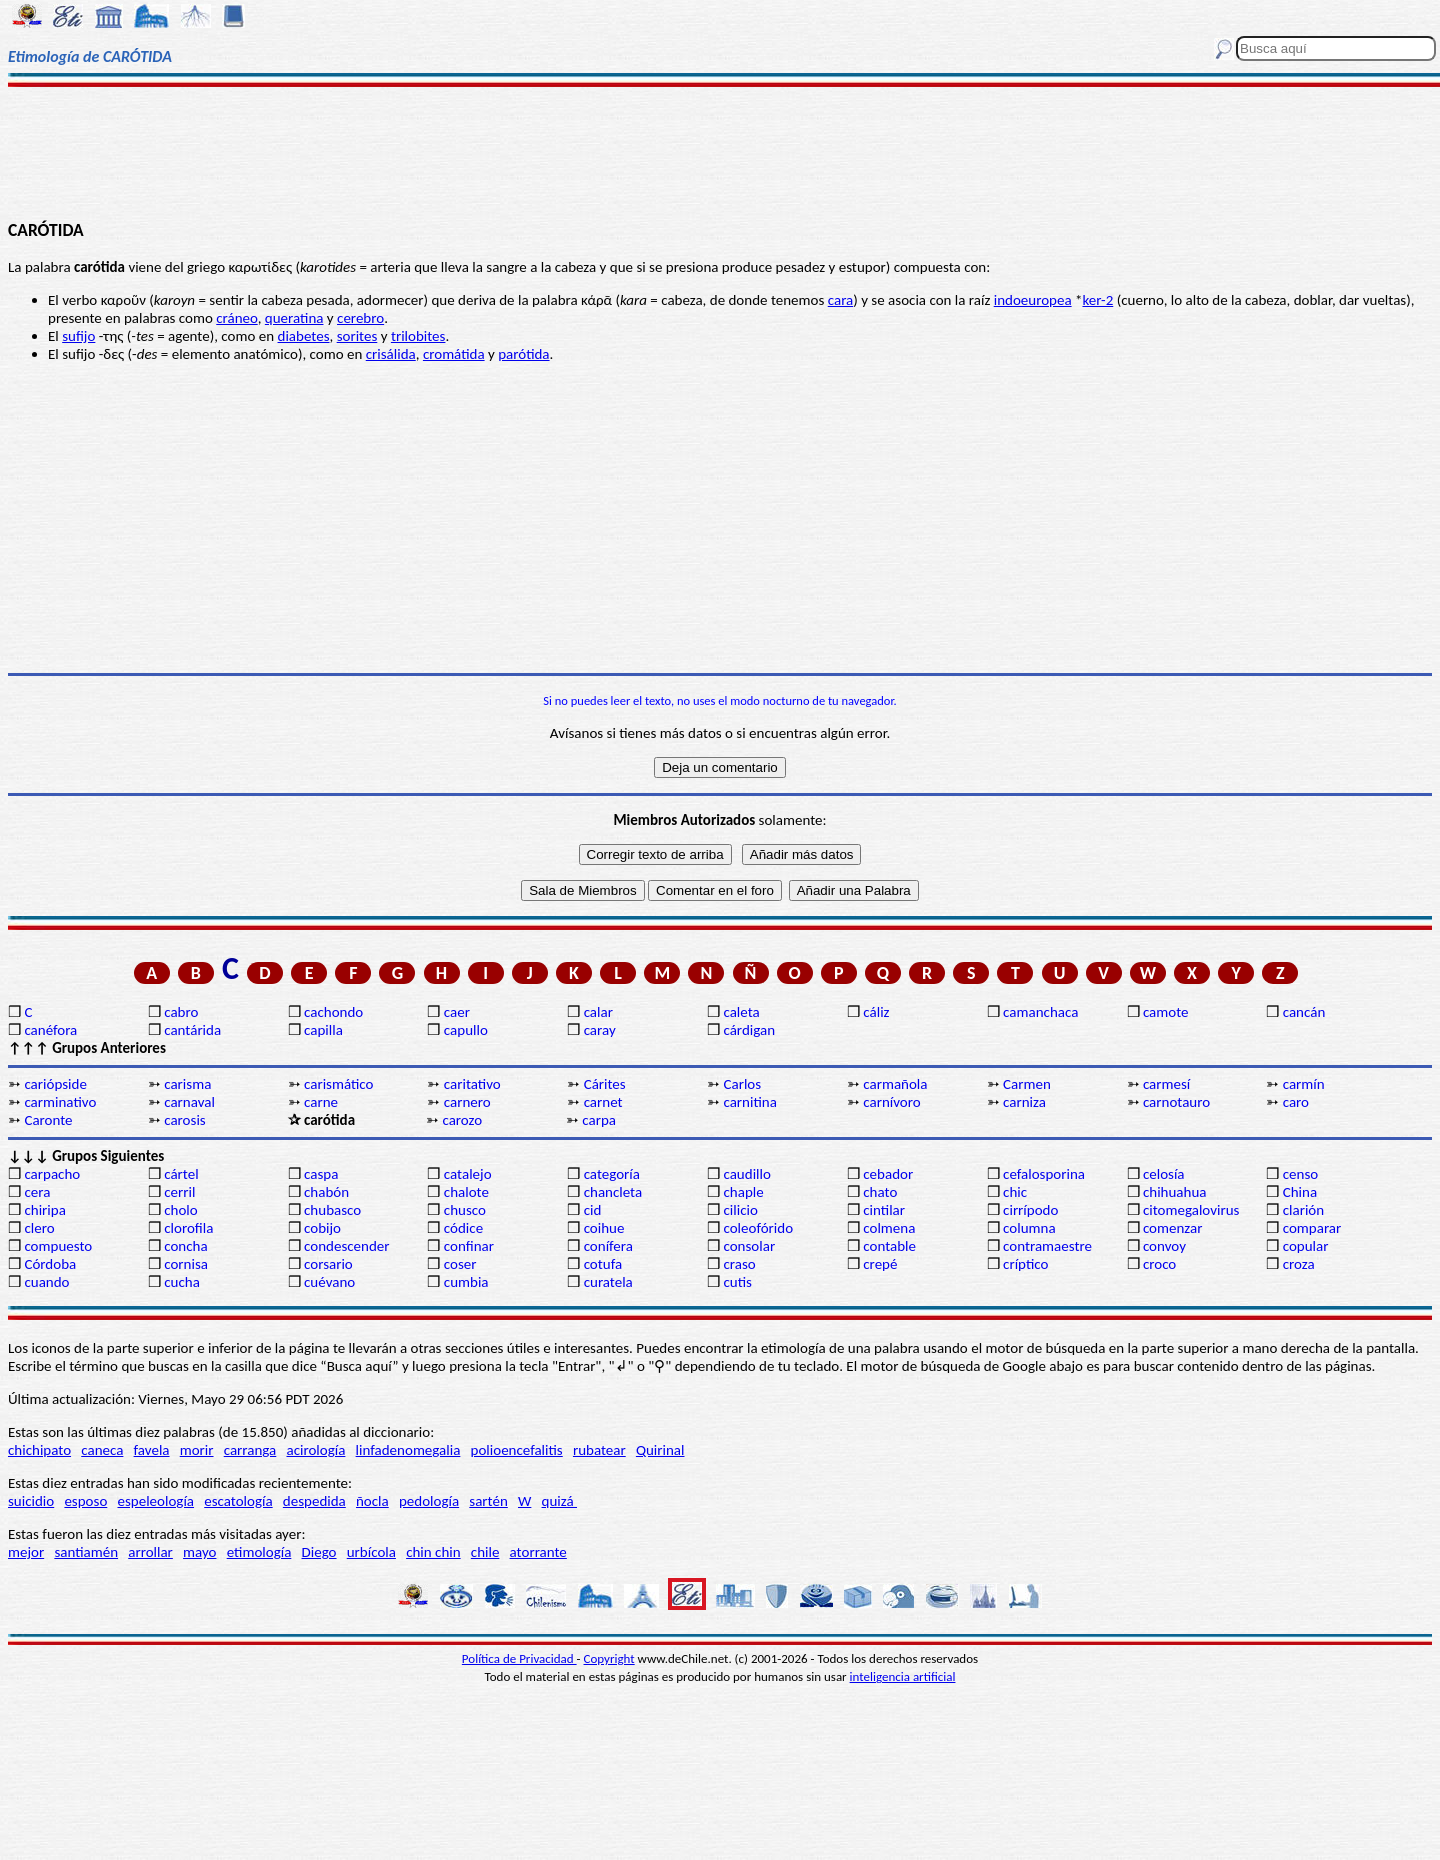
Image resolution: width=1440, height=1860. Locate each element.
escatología (238, 1501)
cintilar (884, 1210)
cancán (1304, 1012)
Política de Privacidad (519, 1658)
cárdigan (749, 1030)
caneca (102, 1450)
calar (598, 1012)
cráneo (236, 318)
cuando (46, 1282)
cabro (181, 1012)
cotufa (603, 1264)
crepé (880, 1264)
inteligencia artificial (903, 1676)
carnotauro (1176, 1102)
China (1300, 1192)
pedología (429, 1501)
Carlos (742, 1084)
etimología (259, 1552)
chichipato (39, 1450)
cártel (181, 1174)
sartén (488, 1501)
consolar (749, 1246)
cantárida (192, 1030)
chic (1015, 1192)
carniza (1024, 1102)
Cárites (605, 1084)
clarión (1303, 1210)
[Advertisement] (720, 152)
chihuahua (1175, 1192)
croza (1299, 1264)
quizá (559, 1501)
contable (889, 1246)
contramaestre (1047, 1246)
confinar (469, 1246)
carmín (1304, 1084)
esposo (85, 1501)
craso (739, 1264)
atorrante (538, 1552)
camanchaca (1040, 1012)
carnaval (189, 1102)
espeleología (156, 1501)
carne (321, 1102)
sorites (357, 336)
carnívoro (891, 1102)
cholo (181, 1210)
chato (880, 1192)
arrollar (150, 1552)
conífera (608, 1246)
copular (1306, 1246)
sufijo (78, 336)
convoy (1164, 1246)
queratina (294, 318)
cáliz (876, 1012)
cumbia (466, 1282)
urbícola (371, 1552)
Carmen (1027, 1084)
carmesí (1166, 1084)
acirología (315, 1450)
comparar (1312, 1228)
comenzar (1173, 1228)
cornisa (186, 1264)
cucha (182, 1282)
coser (460, 1264)
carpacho (52, 1174)
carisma (187, 1084)
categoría (612, 1174)
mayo (199, 1552)
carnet (603, 1102)
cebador (888, 1174)
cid (593, 1210)
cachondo (333, 1012)
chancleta (613, 1192)
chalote (466, 1192)
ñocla (372, 1501)
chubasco (332, 1210)
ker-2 (1097, 300)
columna (1029, 1228)
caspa (321, 1174)
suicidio (31, 1501)
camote (1166, 1012)
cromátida (454, 354)
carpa (599, 1120)
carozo (462, 1120)
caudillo (746, 1174)
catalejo (468, 1174)
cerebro (360, 318)
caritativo (472, 1084)
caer (457, 1012)
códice (463, 1228)
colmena (889, 1228)
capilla (323, 1030)
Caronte (48, 1120)
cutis (737, 1282)
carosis (184, 1120)
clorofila (188, 1228)
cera (37, 1192)
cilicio (740, 1210)
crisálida (391, 354)
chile (485, 1552)
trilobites (418, 336)
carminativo (60, 1102)
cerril (179, 1192)
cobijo (322, 1228)
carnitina (749, 1102)
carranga (250, 1450)
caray (600, 1030)
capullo (466, 1030)
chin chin (433, 1552)
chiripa (44, 1210)
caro (1296, 1102)
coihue (604, 1228)
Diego (319, 1552)
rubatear (599, 1450)
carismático (338, 1084)
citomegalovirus (1191, 1210)
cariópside (55, 1084)
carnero (467, 1102)
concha (185, 1246)
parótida (523, 354)
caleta (741, 1012)
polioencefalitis (517, 1450)
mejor (26, 1552)
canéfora (50, 1030)
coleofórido (758, 1228)
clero (39, 1228)
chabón (326, 1192)
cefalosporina (1044, 1174)
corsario (328, 1264)
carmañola (895, 1084)
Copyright (609, 1658)
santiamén (86, 1552)
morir (197, 1450)
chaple (743, 1192)
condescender (346, 1246)
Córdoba (50, 1264)
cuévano (329, 1282)
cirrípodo (1030, 1210)
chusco (465, 1210)
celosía (1164, 1174)
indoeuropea (1033, 300)
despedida (314, 1501)
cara (841, 300)
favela (152, 1450)
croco (1159, 1264)
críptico (1025, 1264)
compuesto (58, 1246)
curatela (608, 1282)
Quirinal (660, 1450)
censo (1300, 1174)
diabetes (304, 336)
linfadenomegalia (408, 1450)
